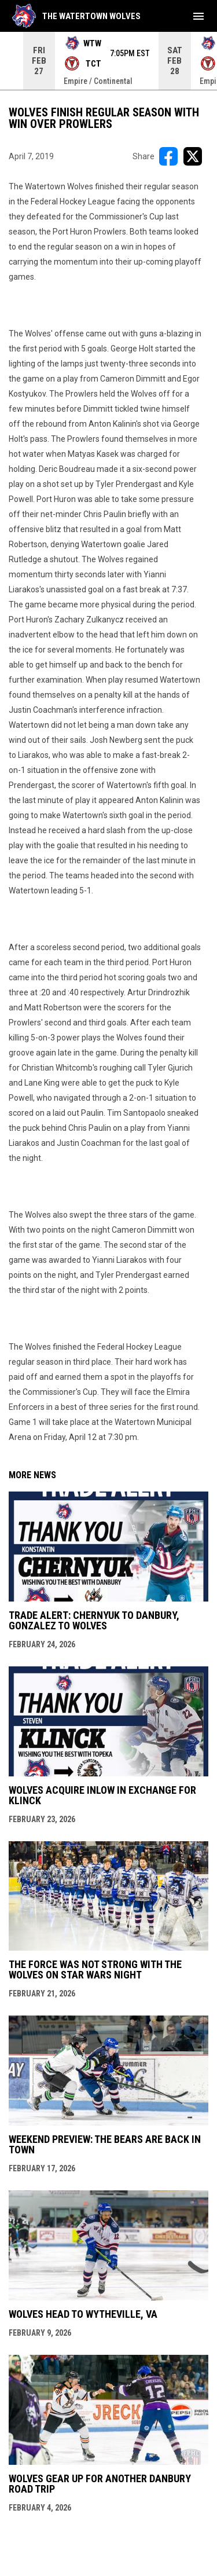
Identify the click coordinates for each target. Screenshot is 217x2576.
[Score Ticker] (108, 61)
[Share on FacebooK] (168, 156)
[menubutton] (198, 16)
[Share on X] (192, 156)
